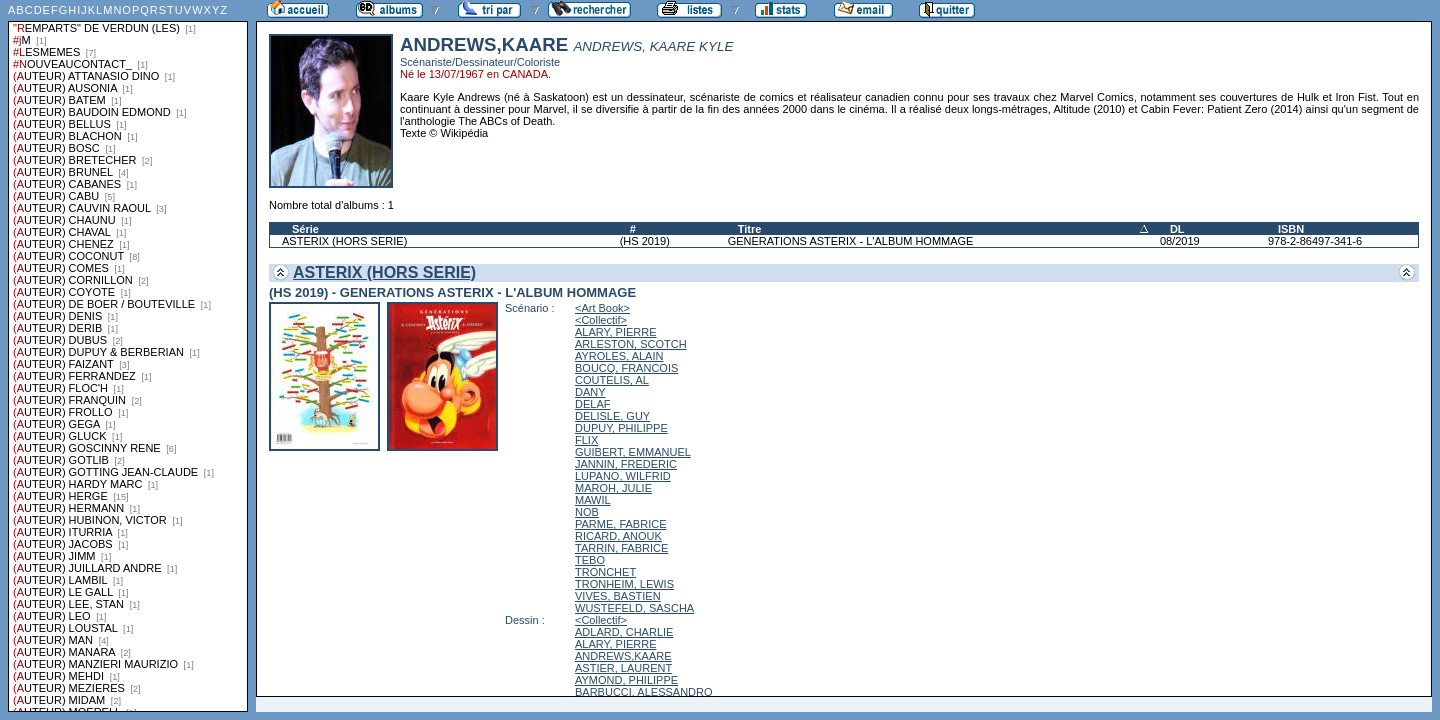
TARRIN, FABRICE (621, 548)
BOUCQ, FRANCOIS (626, 368)
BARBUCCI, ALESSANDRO (644, 692)
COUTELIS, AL (612, 380)
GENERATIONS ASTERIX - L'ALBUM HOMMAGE (851, 241)
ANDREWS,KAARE (623, 656)
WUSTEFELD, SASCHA (634, 608)
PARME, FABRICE (620, 524)
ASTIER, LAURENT (623, 668)
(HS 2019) (645, 241)
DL (1177, 229)
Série (305, 229)
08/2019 (1180, 241)
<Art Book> (602, 308)
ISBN (1291, 229)
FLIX (586, 440)
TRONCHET (605, 572)
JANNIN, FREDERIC (626, 464)
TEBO (590, 560)
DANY (590, 392)
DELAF (592, 404)
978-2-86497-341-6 (1315, 241)
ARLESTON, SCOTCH (631, 344)
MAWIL (593, 500)
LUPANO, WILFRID (623, 476)
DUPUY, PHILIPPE (621, 428)
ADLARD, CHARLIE (624, 632)
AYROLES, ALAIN (619, 356)
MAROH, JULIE (613, 488)
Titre (750, 229)
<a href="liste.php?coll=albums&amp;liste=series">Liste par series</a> (128, 356)
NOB (587, 512)
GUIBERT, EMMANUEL (633, 452)
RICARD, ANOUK (618, 536)
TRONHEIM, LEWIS (624, 584)
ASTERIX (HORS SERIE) (344, 241)
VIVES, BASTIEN (618, 596)
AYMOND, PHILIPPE (626, 680)
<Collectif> (601, 320)
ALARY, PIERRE (616, 332)
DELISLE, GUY (612, 416)
